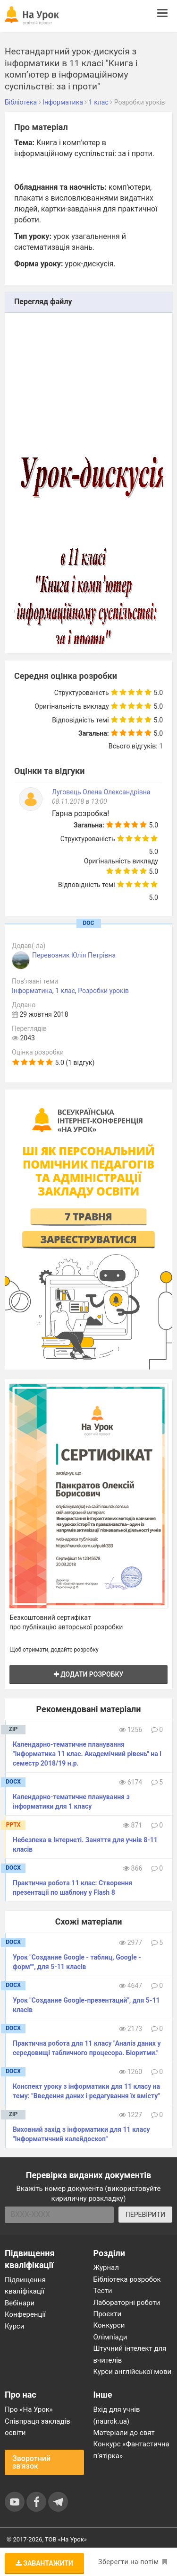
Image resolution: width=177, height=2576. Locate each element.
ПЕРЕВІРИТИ (145, 2214)
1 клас (65, 990)
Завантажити (44, 2563)
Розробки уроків (103, 990)
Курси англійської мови (132, 2371)
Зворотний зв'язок (31, 2462)
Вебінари (19, 2303)
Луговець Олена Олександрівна (101, 792)
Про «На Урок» (29, 2409)
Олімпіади (110, 2337)
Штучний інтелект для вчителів (130, 2354)
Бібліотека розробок (127, 2279)
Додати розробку (89, 1674)
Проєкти (107, 2314)
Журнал (106, 2267)
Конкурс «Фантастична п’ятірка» (131, 2450)
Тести (102, 2290)
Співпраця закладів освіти (37, 2427)
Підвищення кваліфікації (25, 2285)
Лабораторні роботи (126, 2302)
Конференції (25, 2314)
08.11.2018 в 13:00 (79, 801)
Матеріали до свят (124, 2432)
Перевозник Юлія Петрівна (74, 955)
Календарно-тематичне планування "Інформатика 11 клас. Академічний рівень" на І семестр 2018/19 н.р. (87, 1754)
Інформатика (32, 990)
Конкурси (109, 2325)
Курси (14, 2326)
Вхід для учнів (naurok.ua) (116, 2415)
